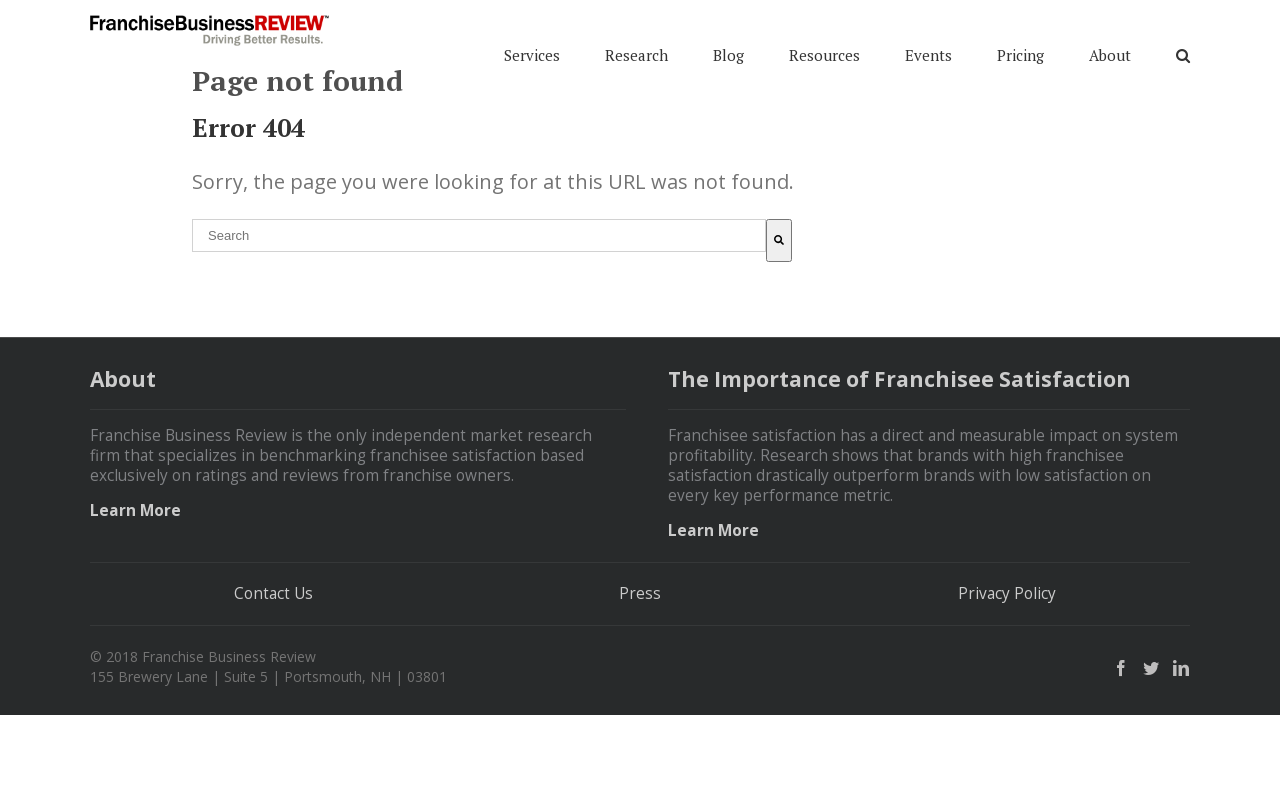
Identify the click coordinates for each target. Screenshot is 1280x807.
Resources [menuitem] (824, 44)
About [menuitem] (1110, 44)
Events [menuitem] (928, 44)
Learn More (135, 602)
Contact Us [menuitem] (273, 686)
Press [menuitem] (640, 686)
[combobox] (479, 327)
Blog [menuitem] (728, 44)
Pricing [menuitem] (1020, 44)
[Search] (779, 332)
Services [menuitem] (532, 44)
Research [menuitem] (636, 44)
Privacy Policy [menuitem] (1007, 686)
